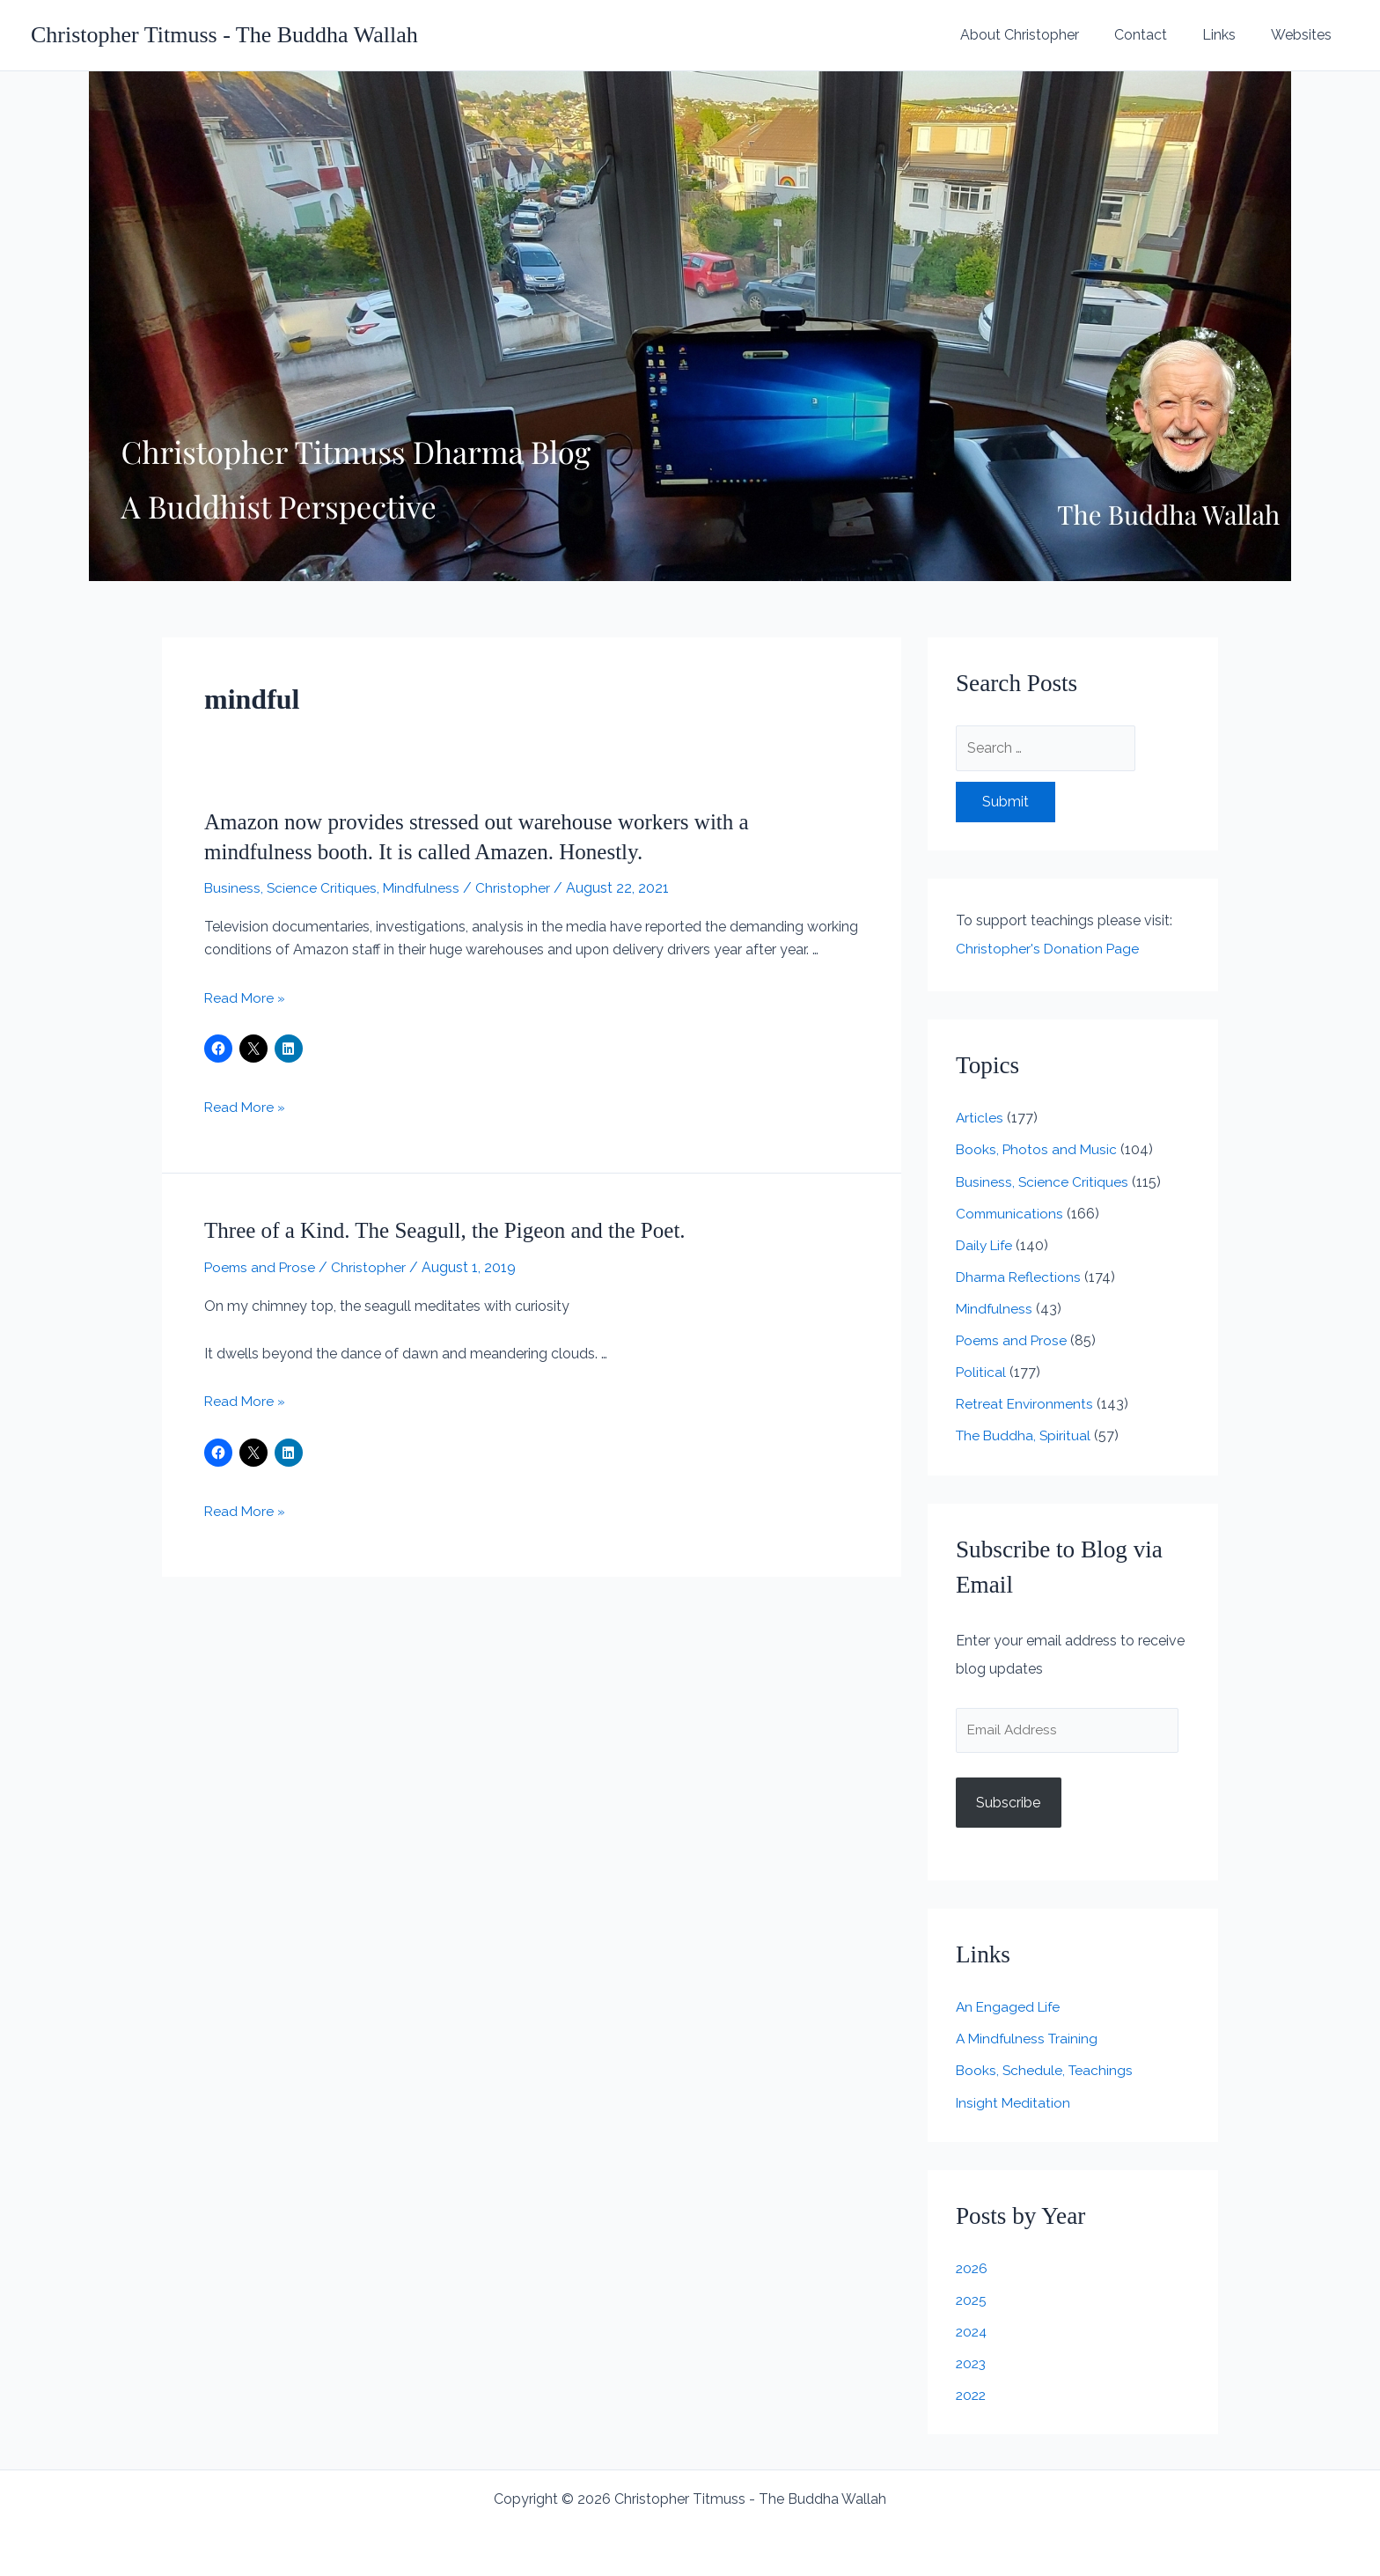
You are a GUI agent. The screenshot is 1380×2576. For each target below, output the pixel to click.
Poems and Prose (261, 1267)
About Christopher (1044, 34)
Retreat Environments (1026, 1403)
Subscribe (1008, 1802)
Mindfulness (424, 888)
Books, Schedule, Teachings (1046, 2071)
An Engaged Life (1010, 2007)
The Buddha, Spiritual (1025, 1434)
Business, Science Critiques (291, 888)
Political (981, 1371)
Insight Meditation (1014, 2102)
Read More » (245, 998)
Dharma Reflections (1020, 1276)
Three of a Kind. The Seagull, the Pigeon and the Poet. (454, 1230)
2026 (972, 2268)
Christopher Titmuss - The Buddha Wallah (224, 35)
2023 (972, 2363)
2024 (972, 2331)
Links (1229, 34)
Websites (1304, 34)
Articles (980, 1117)
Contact (1158, 34)
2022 (972, 2395)
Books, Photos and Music (1037, 1149)
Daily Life (986, 1244)
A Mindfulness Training (1029, 2039)
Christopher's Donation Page (1048, 948)
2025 (972, 2300)
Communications (1011, 1212)
